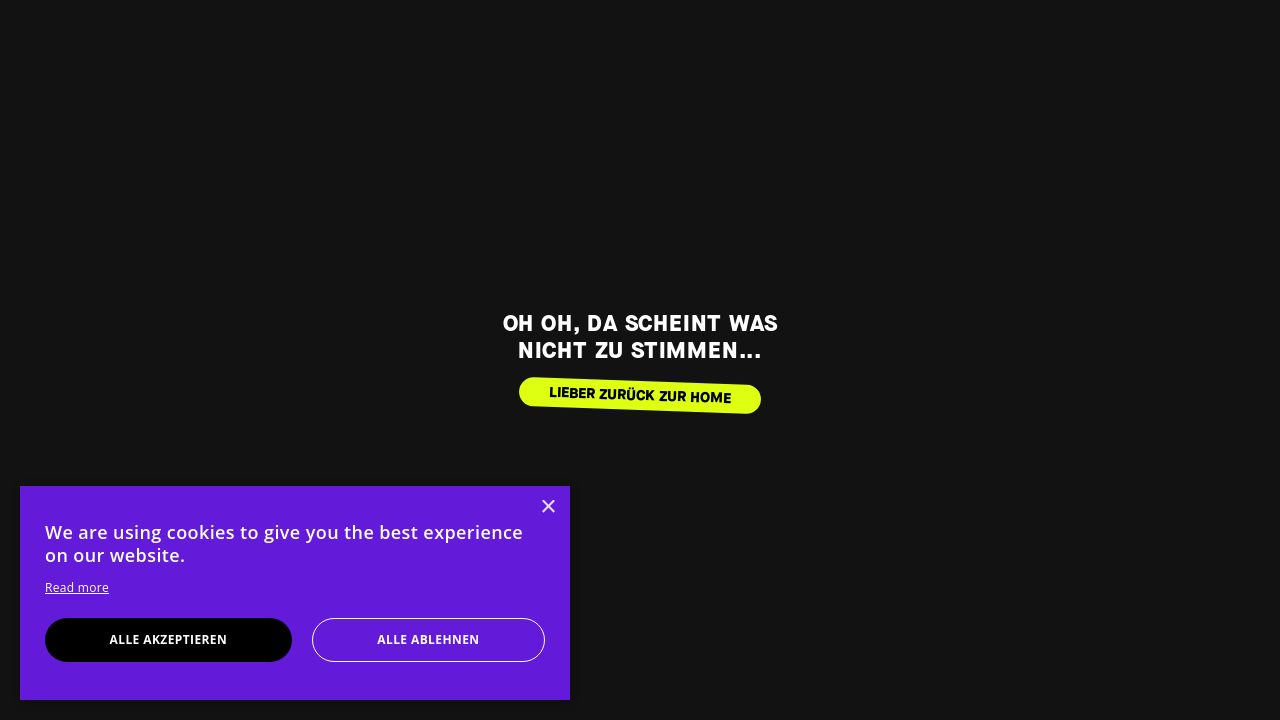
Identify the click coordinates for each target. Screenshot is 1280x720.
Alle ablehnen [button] (428, 639)
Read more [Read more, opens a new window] (77, 587)
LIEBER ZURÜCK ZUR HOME (640, 394)
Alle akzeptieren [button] (169, 639)
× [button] (547, 507)
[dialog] (295, 593)
